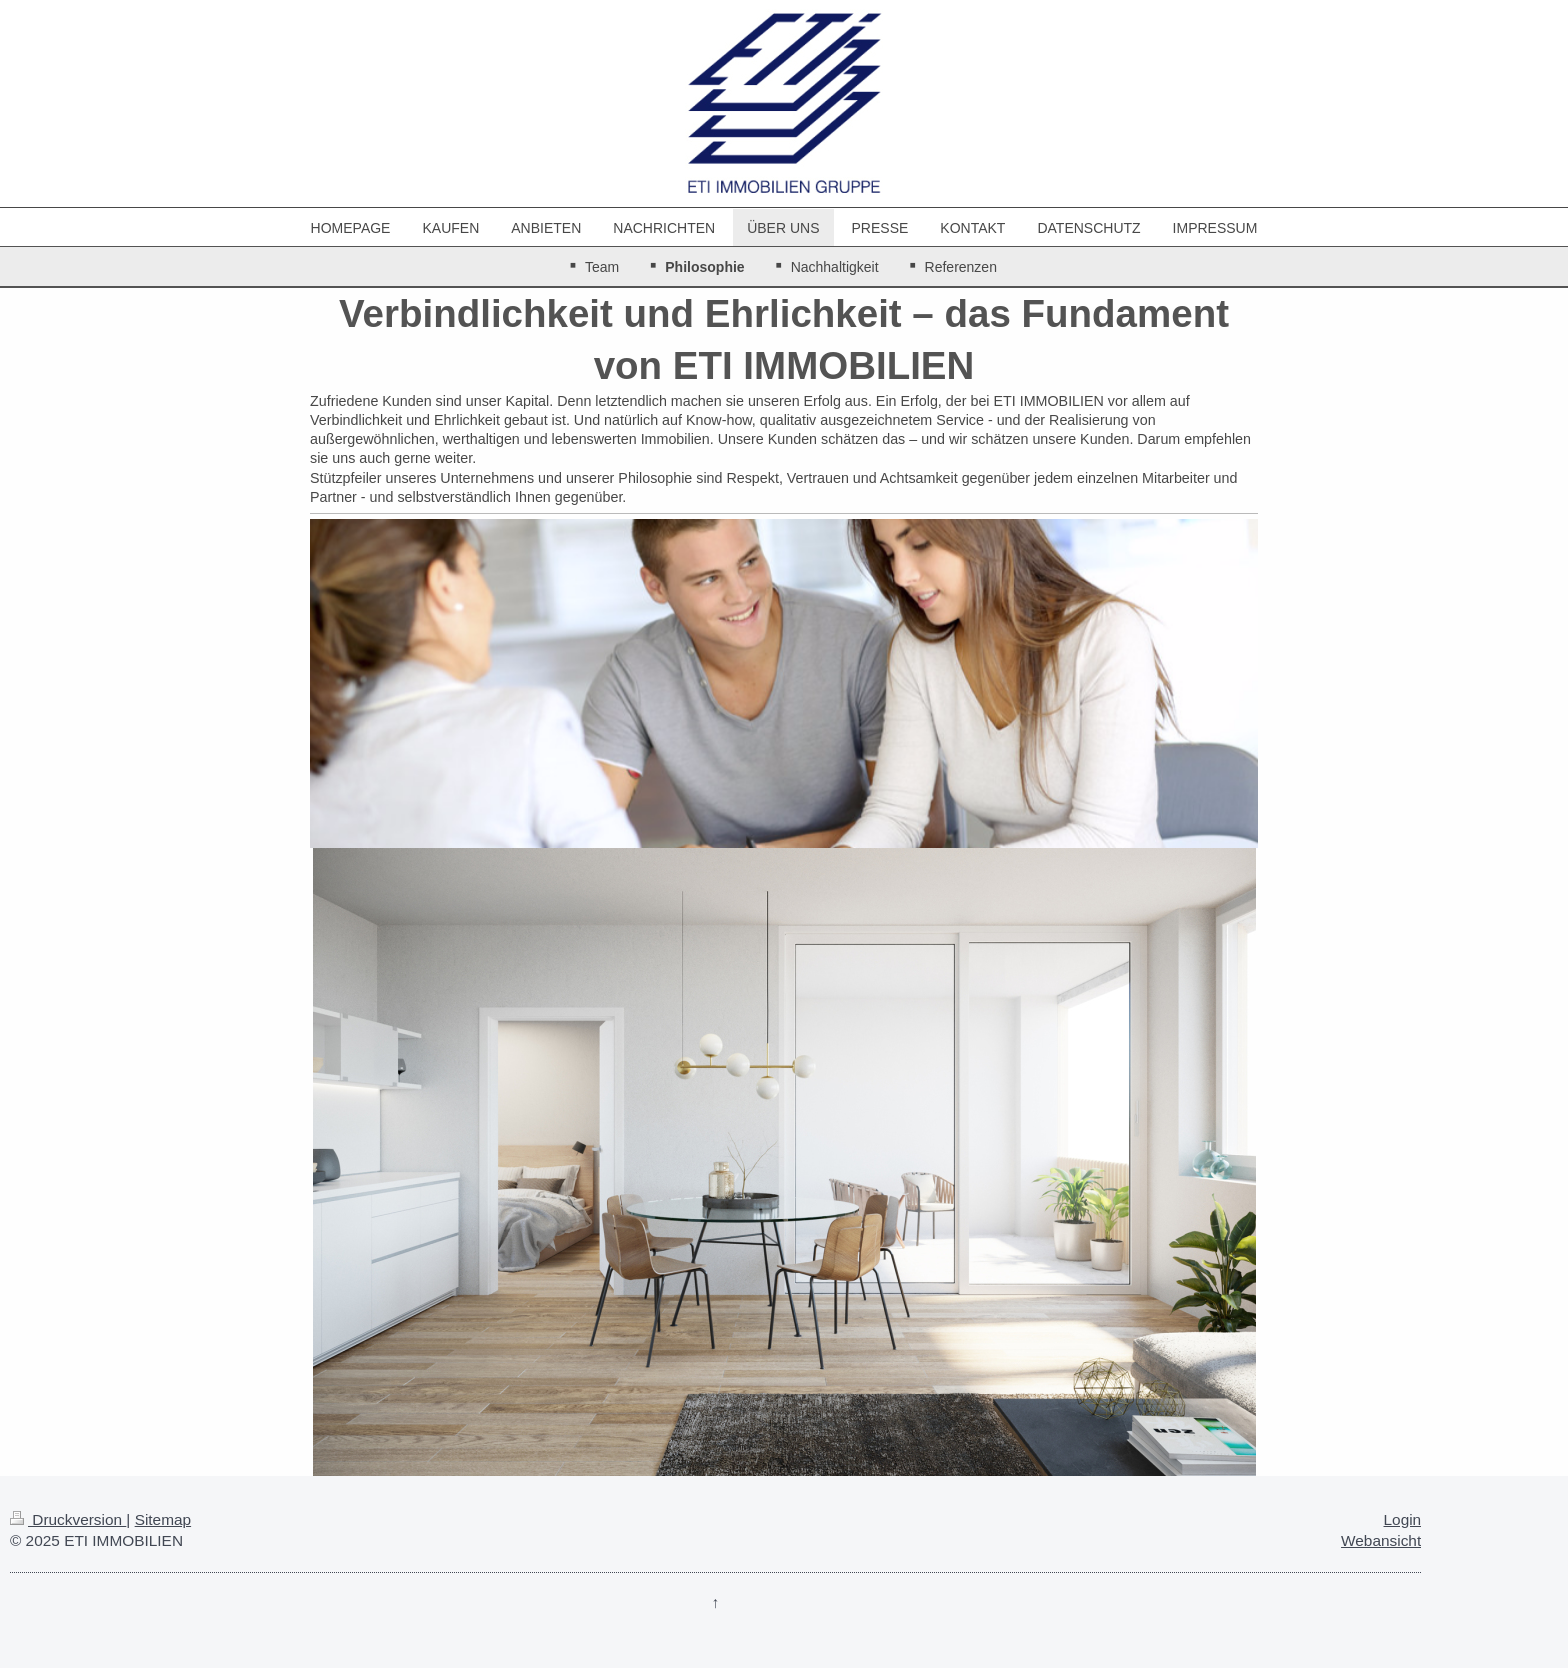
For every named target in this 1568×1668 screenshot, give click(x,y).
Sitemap (163, 1519)
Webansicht (1381, 1540)
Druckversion (68, 1519)
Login (1403, 1519)
